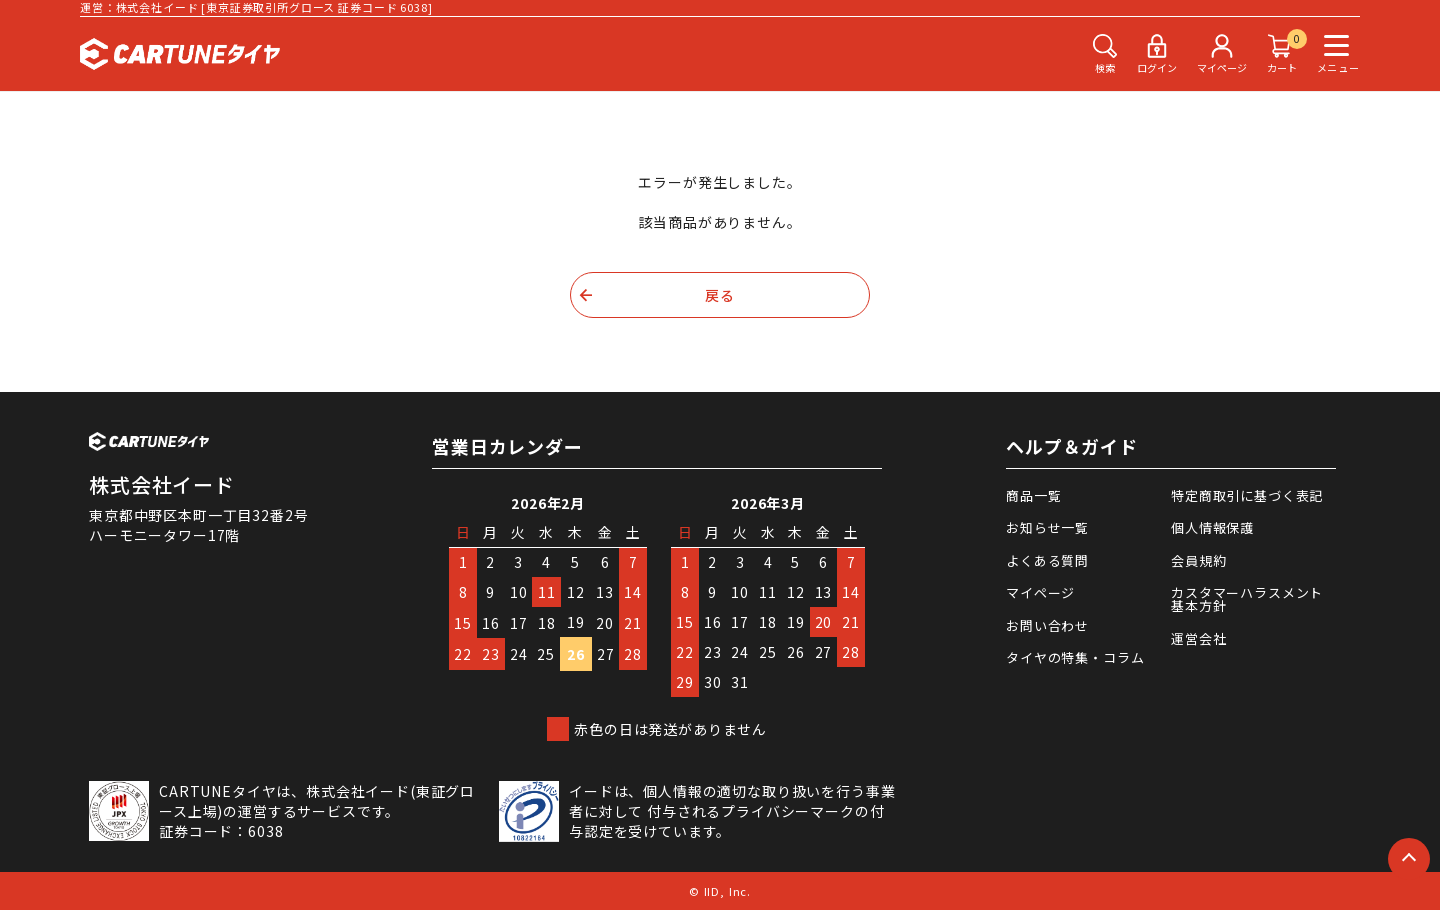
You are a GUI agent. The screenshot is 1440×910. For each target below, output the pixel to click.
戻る (720, 295)
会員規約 (1198, 560)
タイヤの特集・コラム (1075, 657)
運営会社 (1198, 638)
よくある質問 (1047, 560)
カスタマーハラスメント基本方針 (1247, 599)
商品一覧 (1033, 495)
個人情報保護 (1212, 527)
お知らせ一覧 (1047, 527)
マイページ (1040, 592)
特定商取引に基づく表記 (1247, 495)
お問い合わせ (1047, 625)
